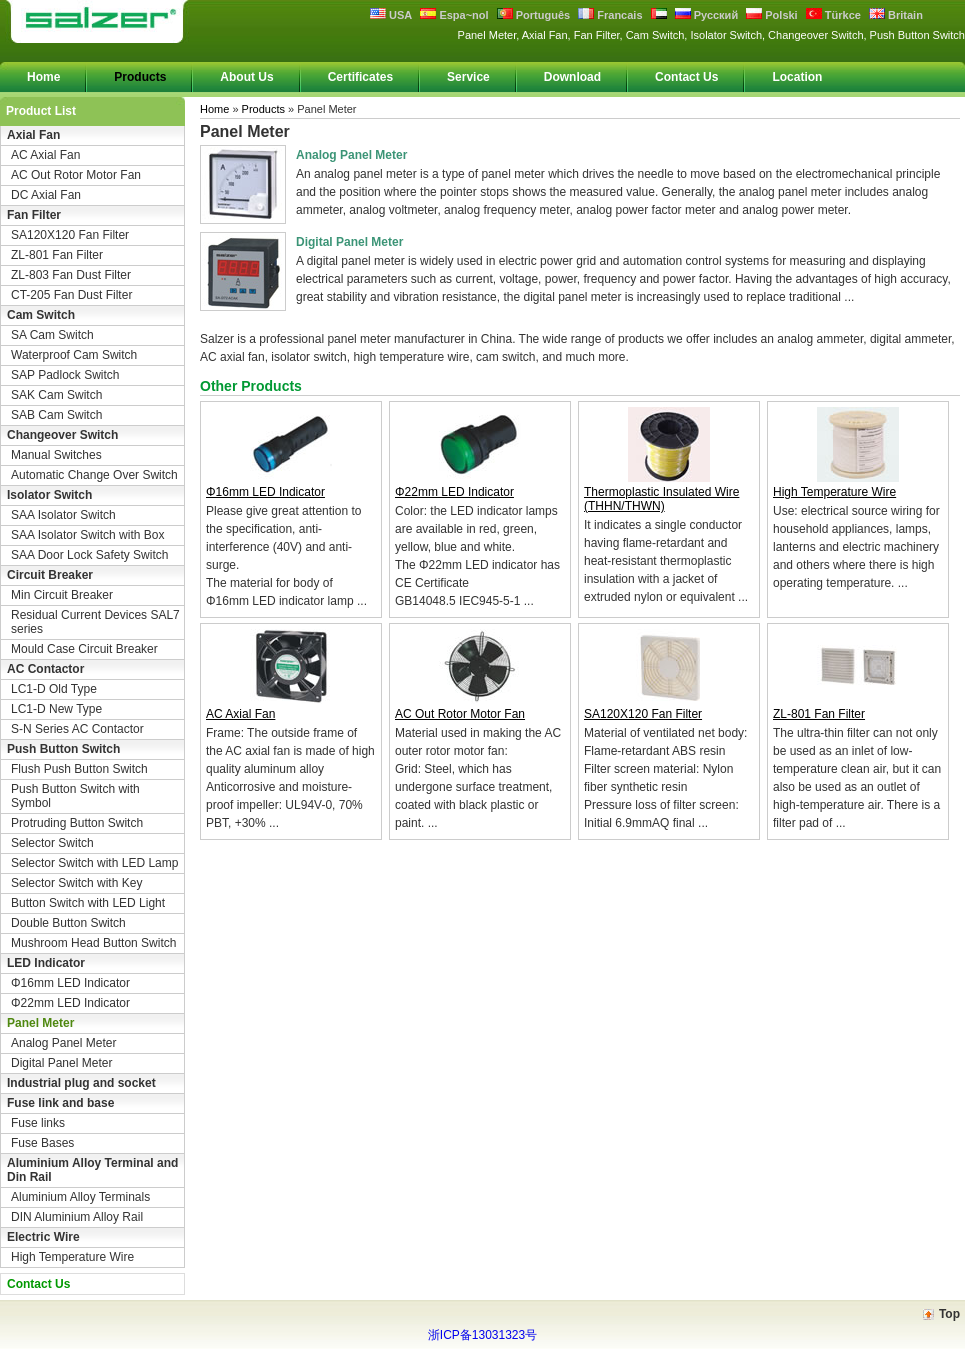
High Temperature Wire (72, 1257)
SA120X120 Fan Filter (70, 235)
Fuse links (38, 1123)
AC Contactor (45, 669)
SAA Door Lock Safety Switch (89, 555)
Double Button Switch (68, 923)
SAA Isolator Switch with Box (87, 535)
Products (140, 77)
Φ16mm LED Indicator (70, 983)
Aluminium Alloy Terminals (80, 1197)
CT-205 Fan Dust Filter (71, 295)
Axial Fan (33, 135)
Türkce (833, 15)
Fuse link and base (60, 1103)
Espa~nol (454, 15)
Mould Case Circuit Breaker (84, 649)
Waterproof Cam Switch (74, 355)
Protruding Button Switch (77, 823)
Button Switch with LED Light (88, 903)
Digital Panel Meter (61, 1063)
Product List (41, 111)
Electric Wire (43, 1237)
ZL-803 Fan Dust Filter (71, 275)
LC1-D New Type (56, 709)
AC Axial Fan (45, 155)
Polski (771, 15)
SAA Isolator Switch (63, 515)
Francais (610, 15)
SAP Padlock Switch (65, 375)
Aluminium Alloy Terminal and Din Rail (92, 1170)
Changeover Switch (62, 435)
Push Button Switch (63, 749)
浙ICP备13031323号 (482, 1335)
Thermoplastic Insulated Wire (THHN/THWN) (661, 499)
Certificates (360, 77)
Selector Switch (52, 843)
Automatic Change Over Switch (94, 475)
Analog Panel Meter (63, 1043)
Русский (707, 15)
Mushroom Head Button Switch (93, 943)
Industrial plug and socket (81, 1083)
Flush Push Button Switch (79, 769)
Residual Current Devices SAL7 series (95, 622)
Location (797, 77)
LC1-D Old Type (54, 689)
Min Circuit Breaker (62, 595)
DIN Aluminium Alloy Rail (77, 1217)
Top (949, 1314)
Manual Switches (56, 455)
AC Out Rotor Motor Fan (76, 175)
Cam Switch (41, 315)
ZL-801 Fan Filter (57, 255)
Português (533, 15)
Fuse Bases (42, 1143)
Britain (896, 15)
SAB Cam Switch (56, 415)
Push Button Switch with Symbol (75, 796)
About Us (246, 77)
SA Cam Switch (52, 335)
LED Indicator (46, 963)
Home (43, 77)
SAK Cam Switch (56, 395)
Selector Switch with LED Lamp (94, 863)
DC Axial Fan (46, 195)
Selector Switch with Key (76, 883)
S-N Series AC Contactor (77, 729)
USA (391, 15)
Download (572, 77)
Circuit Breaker (50, 575)
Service (468, 77)
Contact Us (686, 77)
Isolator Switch (49, 495)
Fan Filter (34, 215)
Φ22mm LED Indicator (70, 1003)
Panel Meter (40, 1023)
